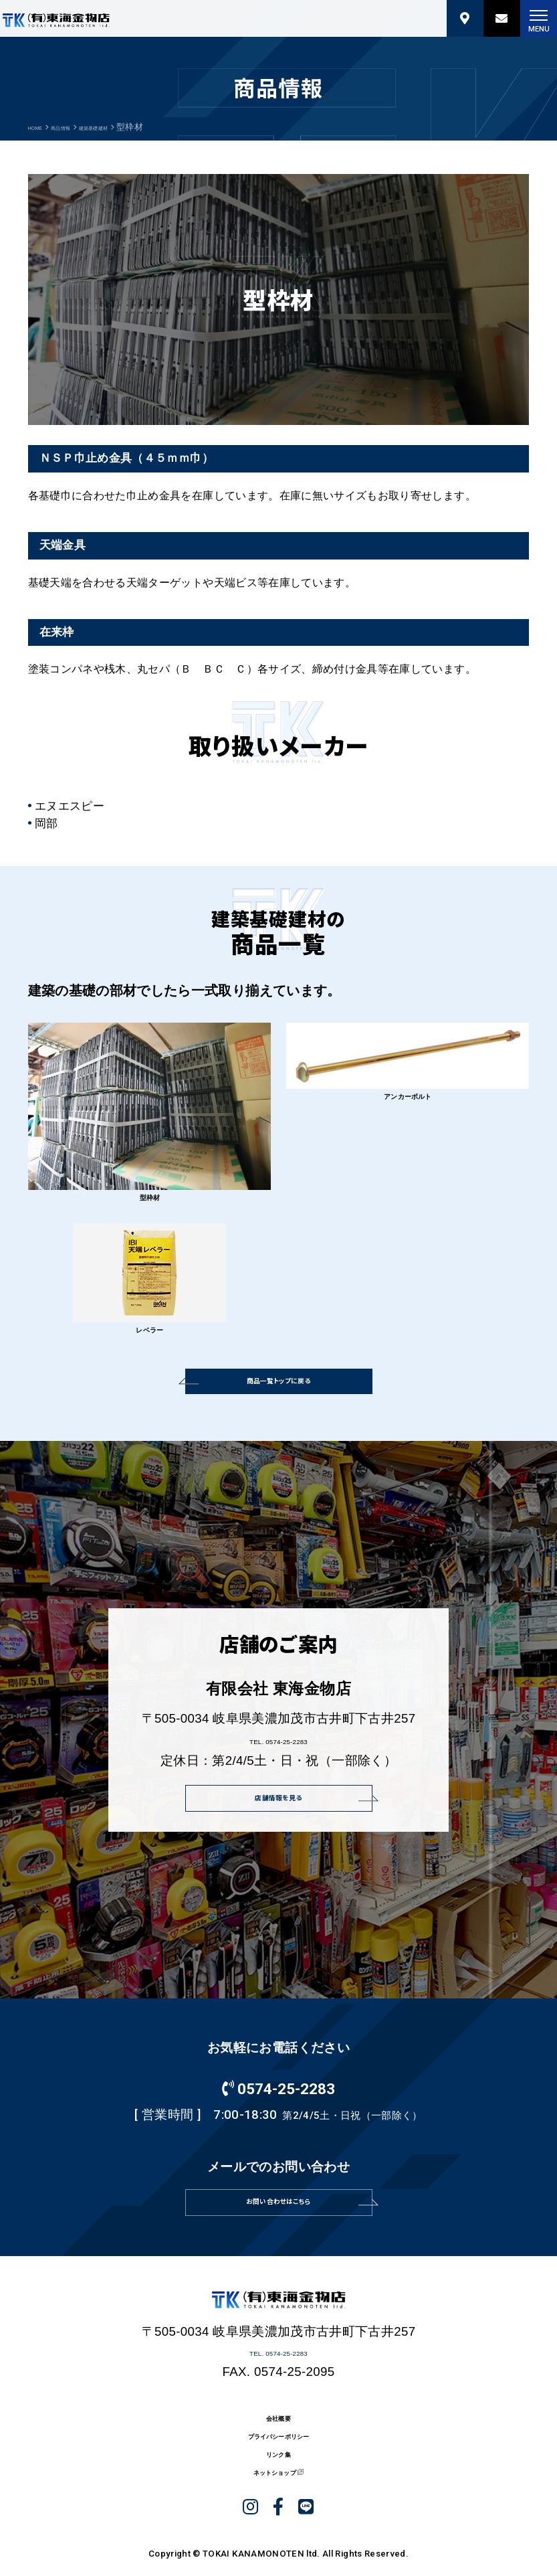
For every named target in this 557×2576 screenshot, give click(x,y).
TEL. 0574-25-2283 (278, 1776)
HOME (41, 127)
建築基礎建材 (135, 127)
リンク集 (278, 2553)
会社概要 (278, 2495)
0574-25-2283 (278, 2134)
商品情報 (82, 127)
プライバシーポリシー (278, 2524)
